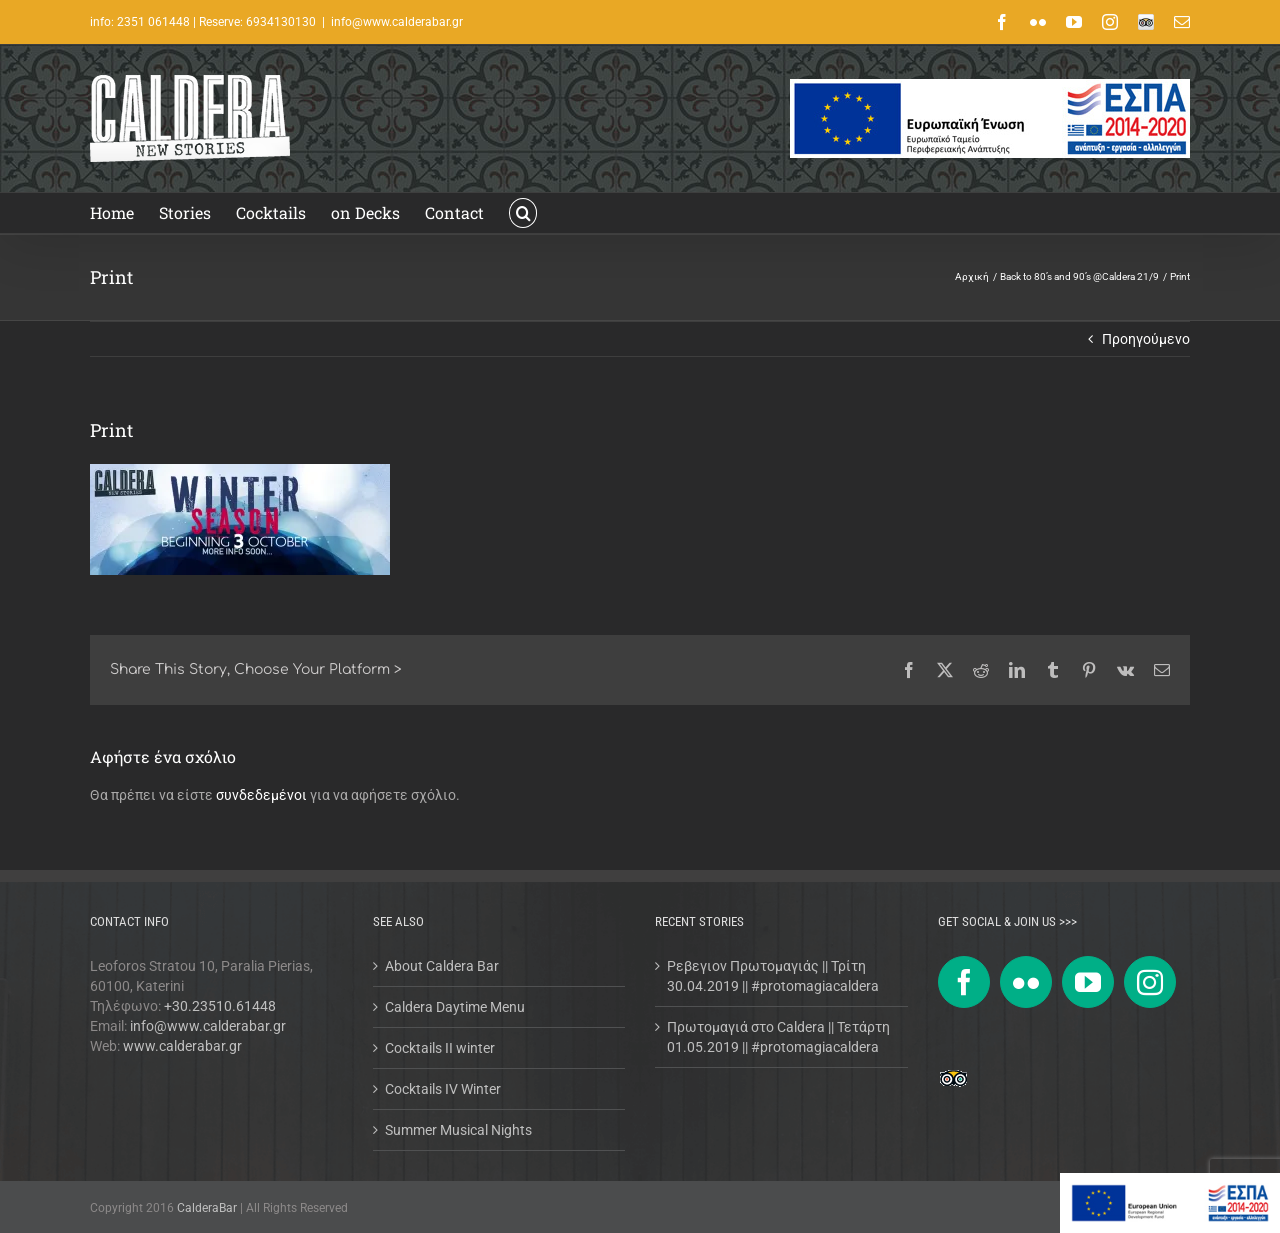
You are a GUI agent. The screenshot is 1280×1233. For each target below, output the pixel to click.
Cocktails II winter (440, 1048)
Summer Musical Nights (458, 1130)
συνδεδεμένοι (261, 795)
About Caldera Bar (442, 966)
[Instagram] (1150, 982)
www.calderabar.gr (182, 1046)
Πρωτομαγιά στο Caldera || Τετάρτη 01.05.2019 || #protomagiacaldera (778, 1037)
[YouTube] (1088, 982)
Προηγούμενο (1146, 339)
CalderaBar (208, 1208)
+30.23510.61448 (220, 1006)
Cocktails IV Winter (443, 1089)
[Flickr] (1026, 982)
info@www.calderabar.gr (397, 22)
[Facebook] (964, 982)
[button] (523, 213)
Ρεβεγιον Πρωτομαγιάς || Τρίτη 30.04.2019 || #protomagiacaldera (773, 976)
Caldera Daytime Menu (455, 1007)
